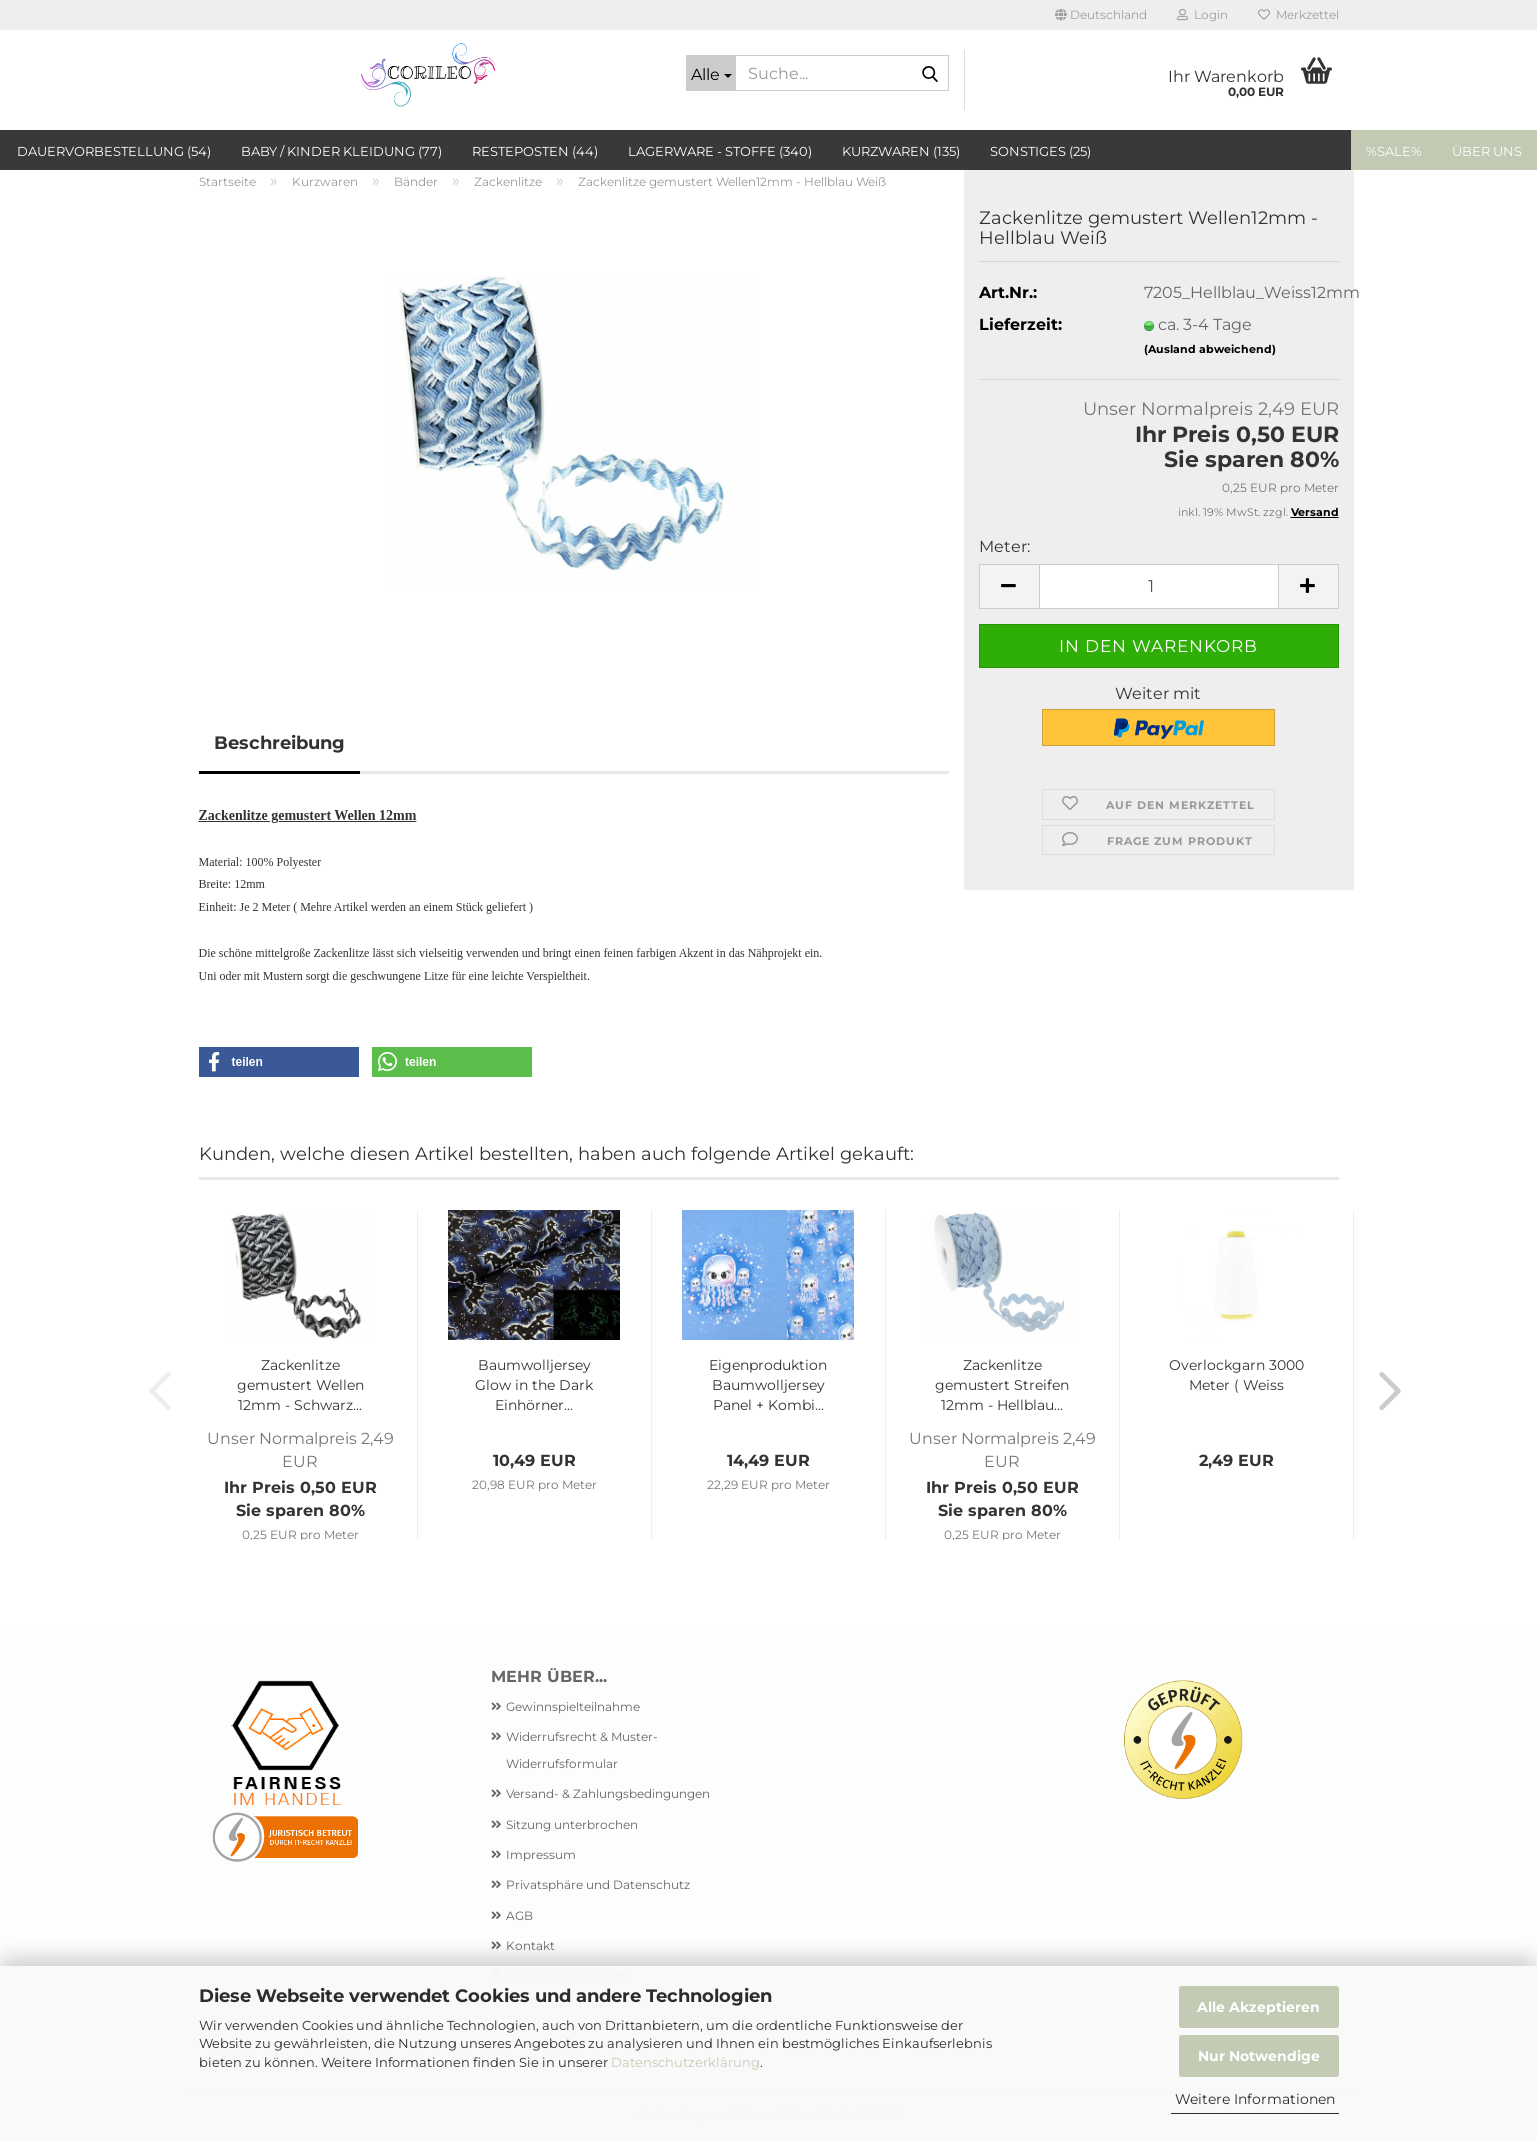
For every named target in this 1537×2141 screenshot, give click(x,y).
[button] (1101, 15)
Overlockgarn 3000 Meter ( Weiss (1236, 1375)
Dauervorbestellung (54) (114, 151)
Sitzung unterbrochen (572, 1824)
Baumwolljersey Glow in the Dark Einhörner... (534, 1385)
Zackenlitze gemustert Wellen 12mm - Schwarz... (300, 1385)
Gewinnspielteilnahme (573, 1706)
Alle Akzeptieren (1258, 2007)
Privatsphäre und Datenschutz (598, 1884)
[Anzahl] (1159, 586)
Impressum (541, 1854)
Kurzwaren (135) (901, 151)
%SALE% (1394, 151)
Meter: (1004, 546)
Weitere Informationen (1255, 2099)
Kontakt (530, 1945)
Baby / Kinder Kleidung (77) (341, 151)
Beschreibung (279, 743)
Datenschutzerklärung (685, 2062)
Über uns (1487, 151)
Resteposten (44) (535, 151)
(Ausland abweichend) (1210, 349)
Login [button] (1202, 14)
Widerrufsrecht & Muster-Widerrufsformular (582, 1749)
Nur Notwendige (1259, 2056)
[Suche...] (711, 73)
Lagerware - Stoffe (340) (720, 151)
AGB (519, 1915)
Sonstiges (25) (1040, 151)
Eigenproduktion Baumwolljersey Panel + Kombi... (768, 1385)
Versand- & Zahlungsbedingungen (608, 1793)
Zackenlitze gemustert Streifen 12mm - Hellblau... (1002, 1385)
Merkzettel (1298, 14)
